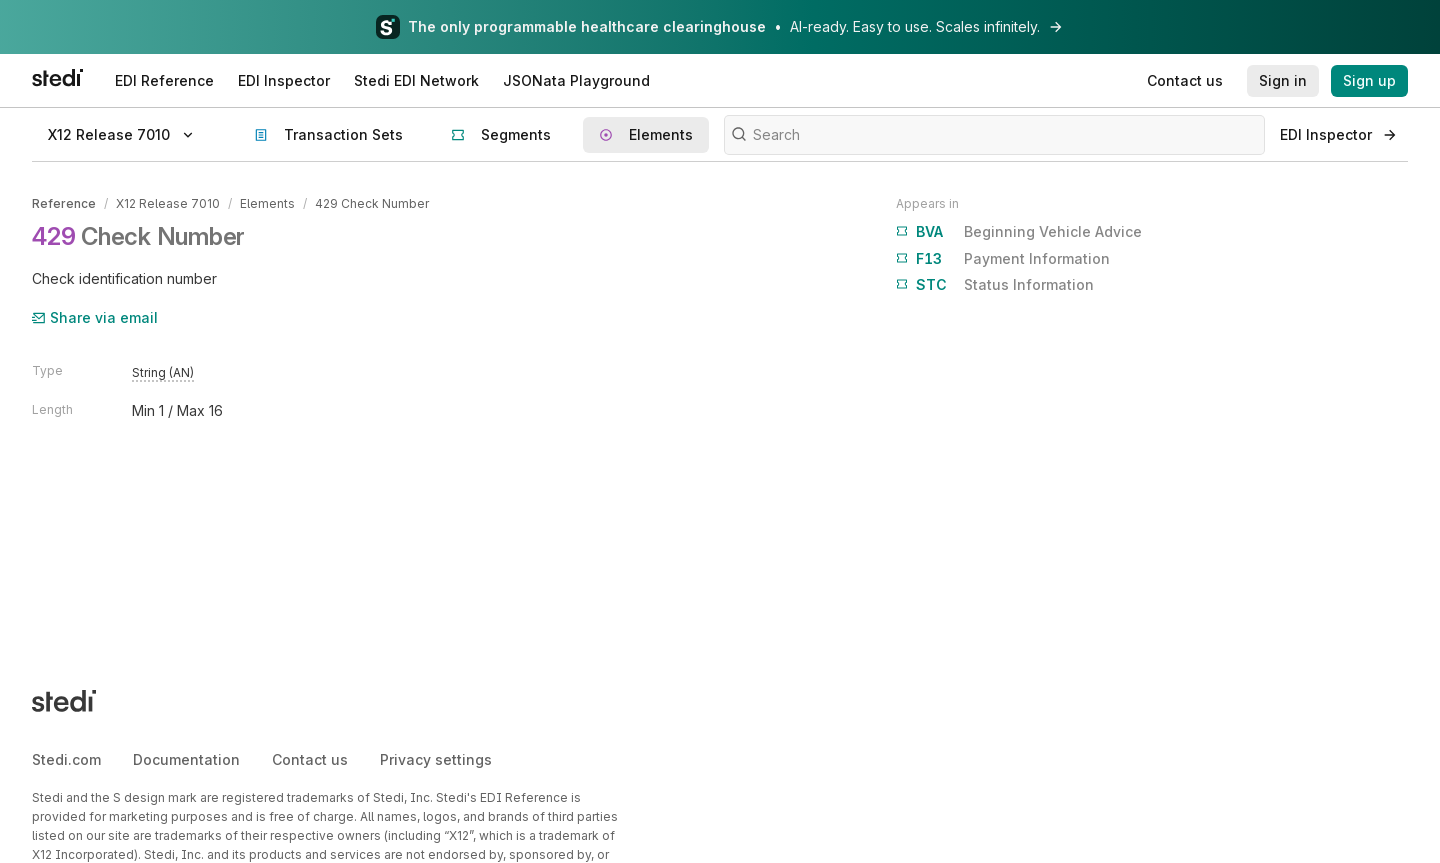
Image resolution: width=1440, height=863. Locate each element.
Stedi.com (66, 759)
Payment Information (1003, 259)
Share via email (95, 317)
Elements (267, 203)
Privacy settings (436, 759)
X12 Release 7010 (168, 203)
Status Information (995, 285)
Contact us (310, 759)
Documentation (186, 759)
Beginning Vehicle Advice (1019, 232)
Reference (64, 203)
